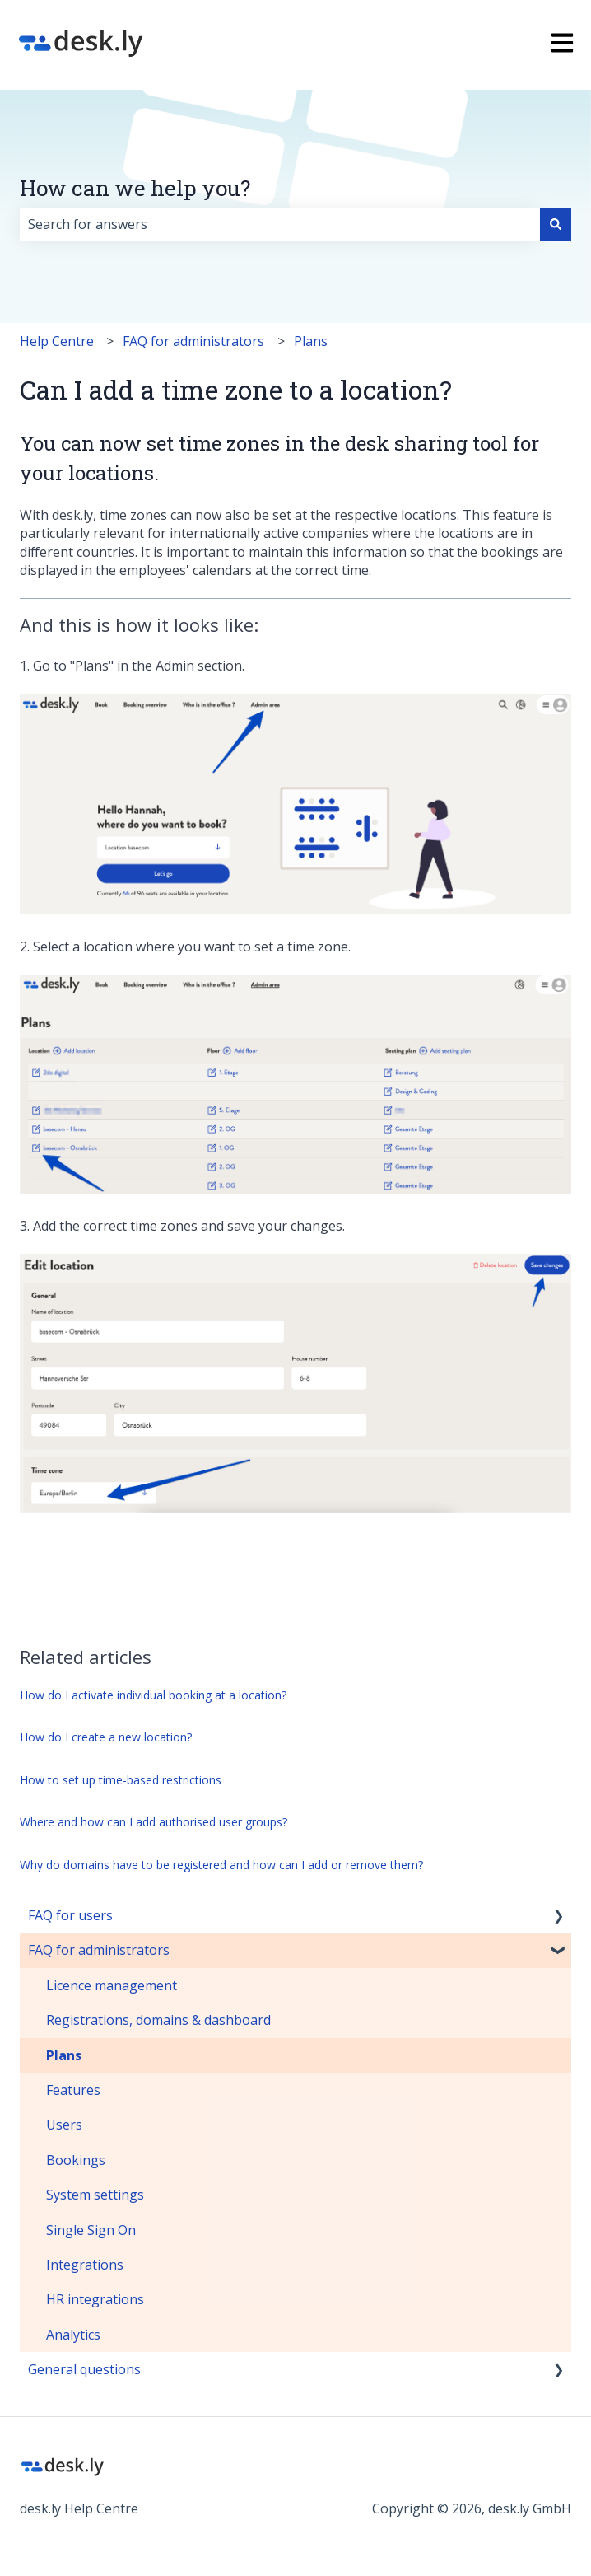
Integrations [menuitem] (84, 2265)
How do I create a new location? (106, 1737)
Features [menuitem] (73, 2090)
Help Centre (57, 341)
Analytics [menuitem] (73, 2335)
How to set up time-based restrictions (120, 1780)
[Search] (555, 224)
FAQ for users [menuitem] (70, 1915)
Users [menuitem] (64, 2124)
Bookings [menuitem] (75, 2160)
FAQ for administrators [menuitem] (99, 1950)
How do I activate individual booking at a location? (153, 1695)
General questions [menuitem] (84, 2369)
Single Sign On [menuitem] (91, 2230)
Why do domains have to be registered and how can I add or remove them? (221, 1864)
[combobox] (280, 224)
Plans (311, 341)
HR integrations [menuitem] (95, 2299)
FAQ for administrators (193, 341)
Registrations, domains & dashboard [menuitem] (158, 2020)
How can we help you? (135, 188)
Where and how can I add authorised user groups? (153, 1822)
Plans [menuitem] (63, 2055)
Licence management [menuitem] (111, 1985)
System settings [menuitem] (95, 2195)
